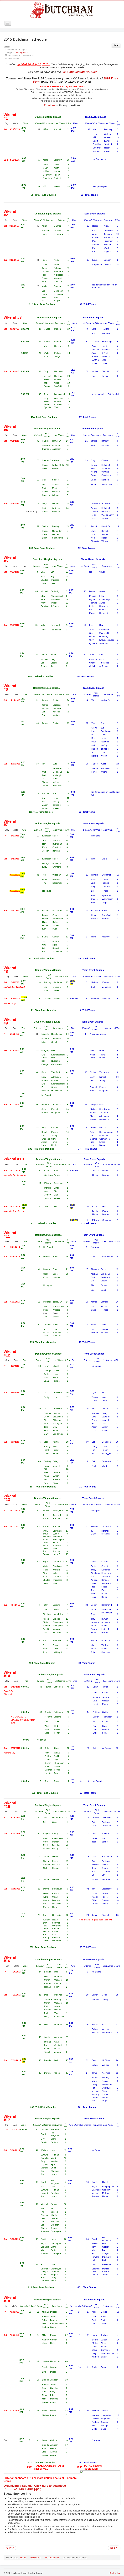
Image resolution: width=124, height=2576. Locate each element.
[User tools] (116, 45)
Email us (50, 105)
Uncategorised (21, 52)
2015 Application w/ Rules (79, 72)
